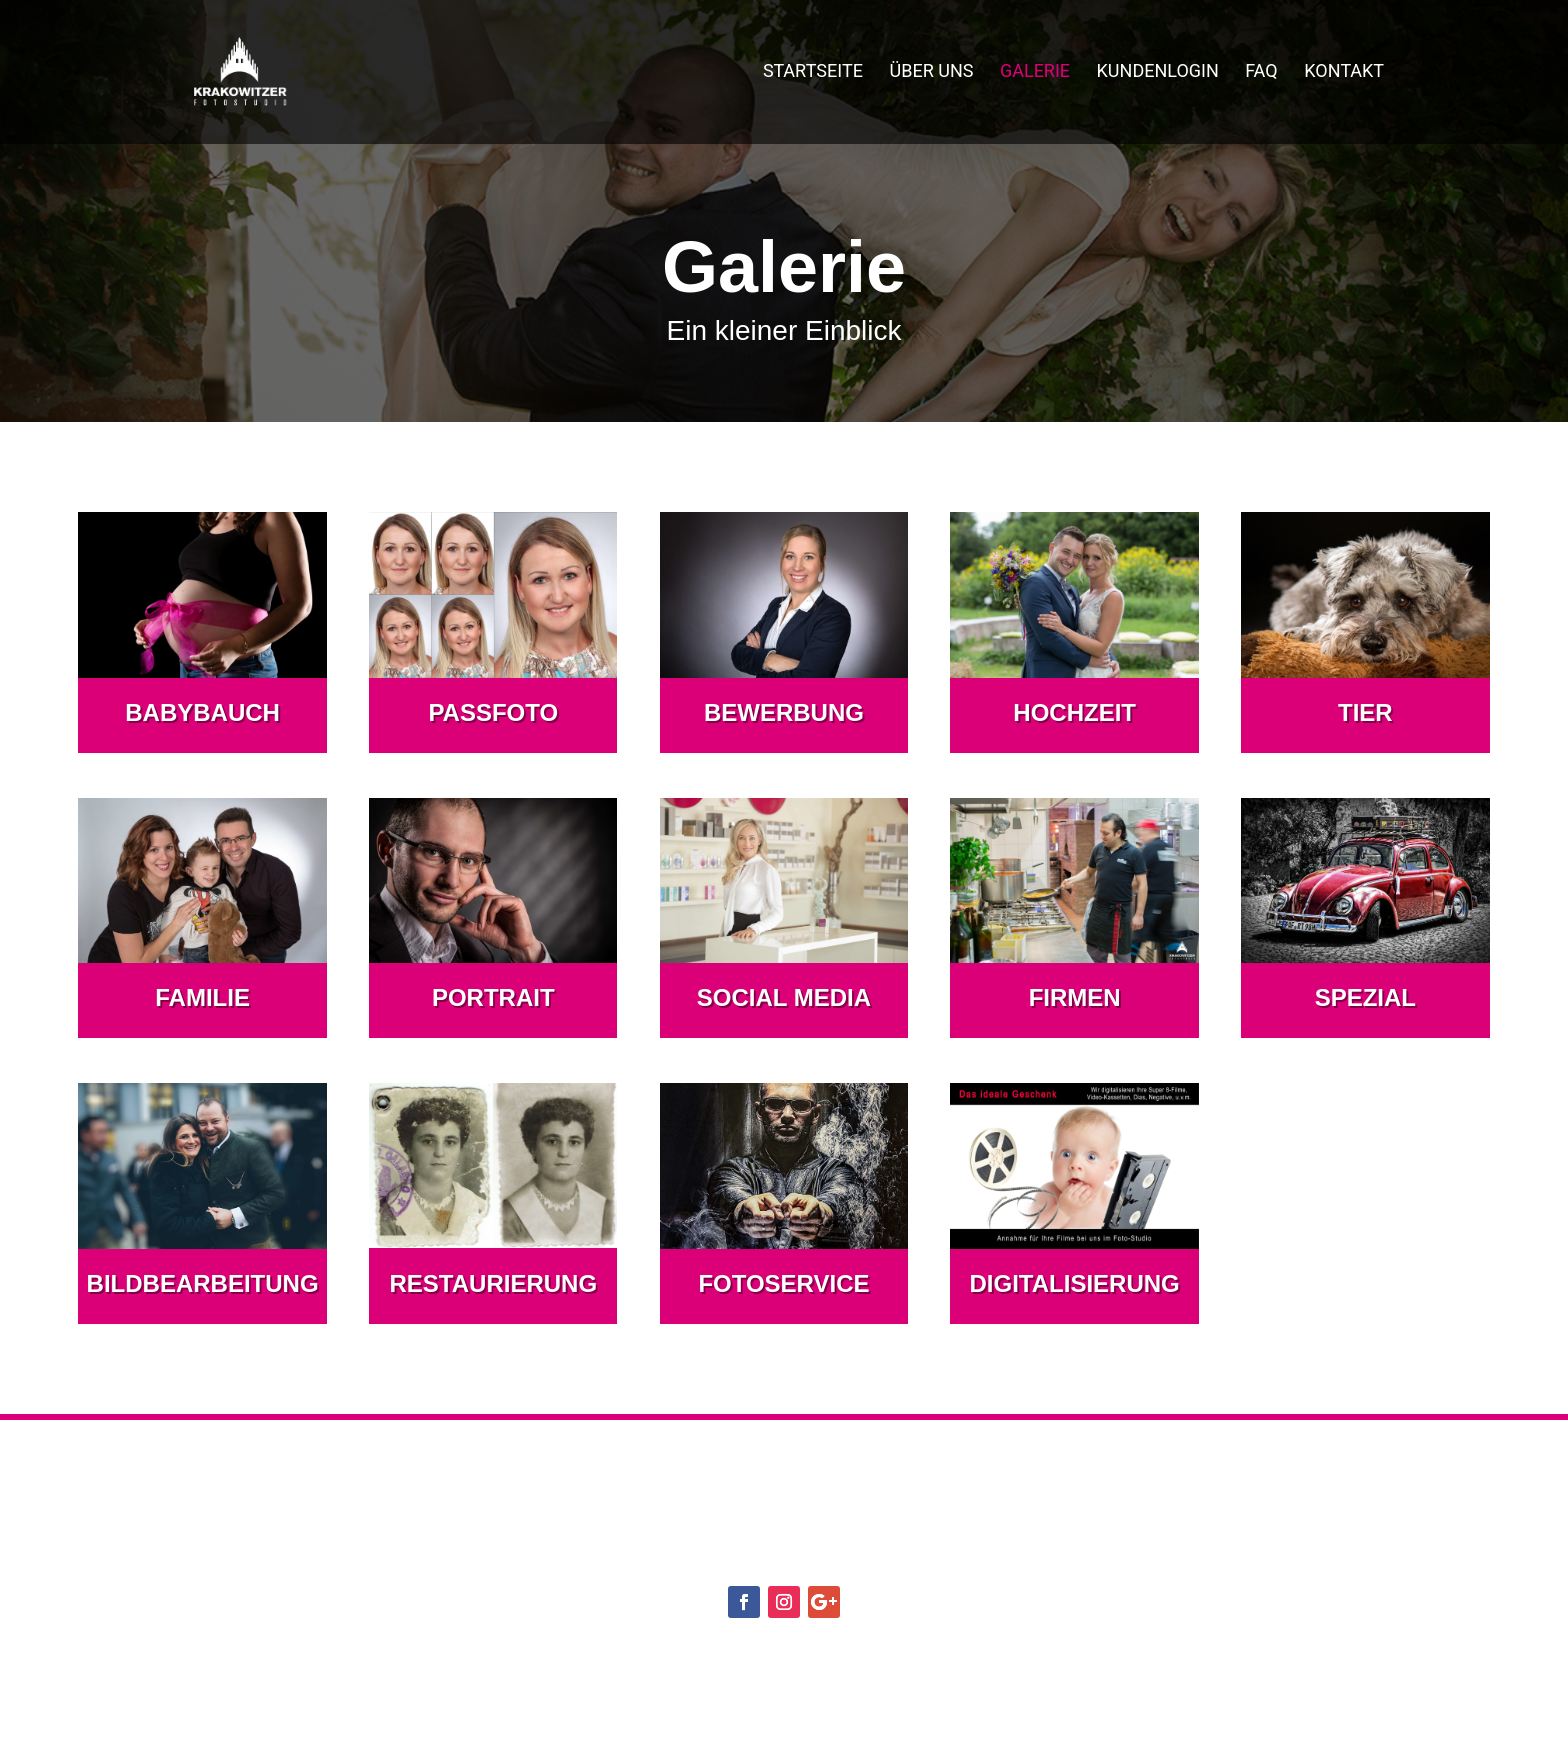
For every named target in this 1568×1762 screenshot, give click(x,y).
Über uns (932, 75)
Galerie (1035, 75)
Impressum (993, 1654)
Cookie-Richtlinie (597, 1654)
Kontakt (1344, 75)
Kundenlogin (1158, 75)
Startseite (813, 75)
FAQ (1261, 75)
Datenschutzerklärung (806, 1654)
